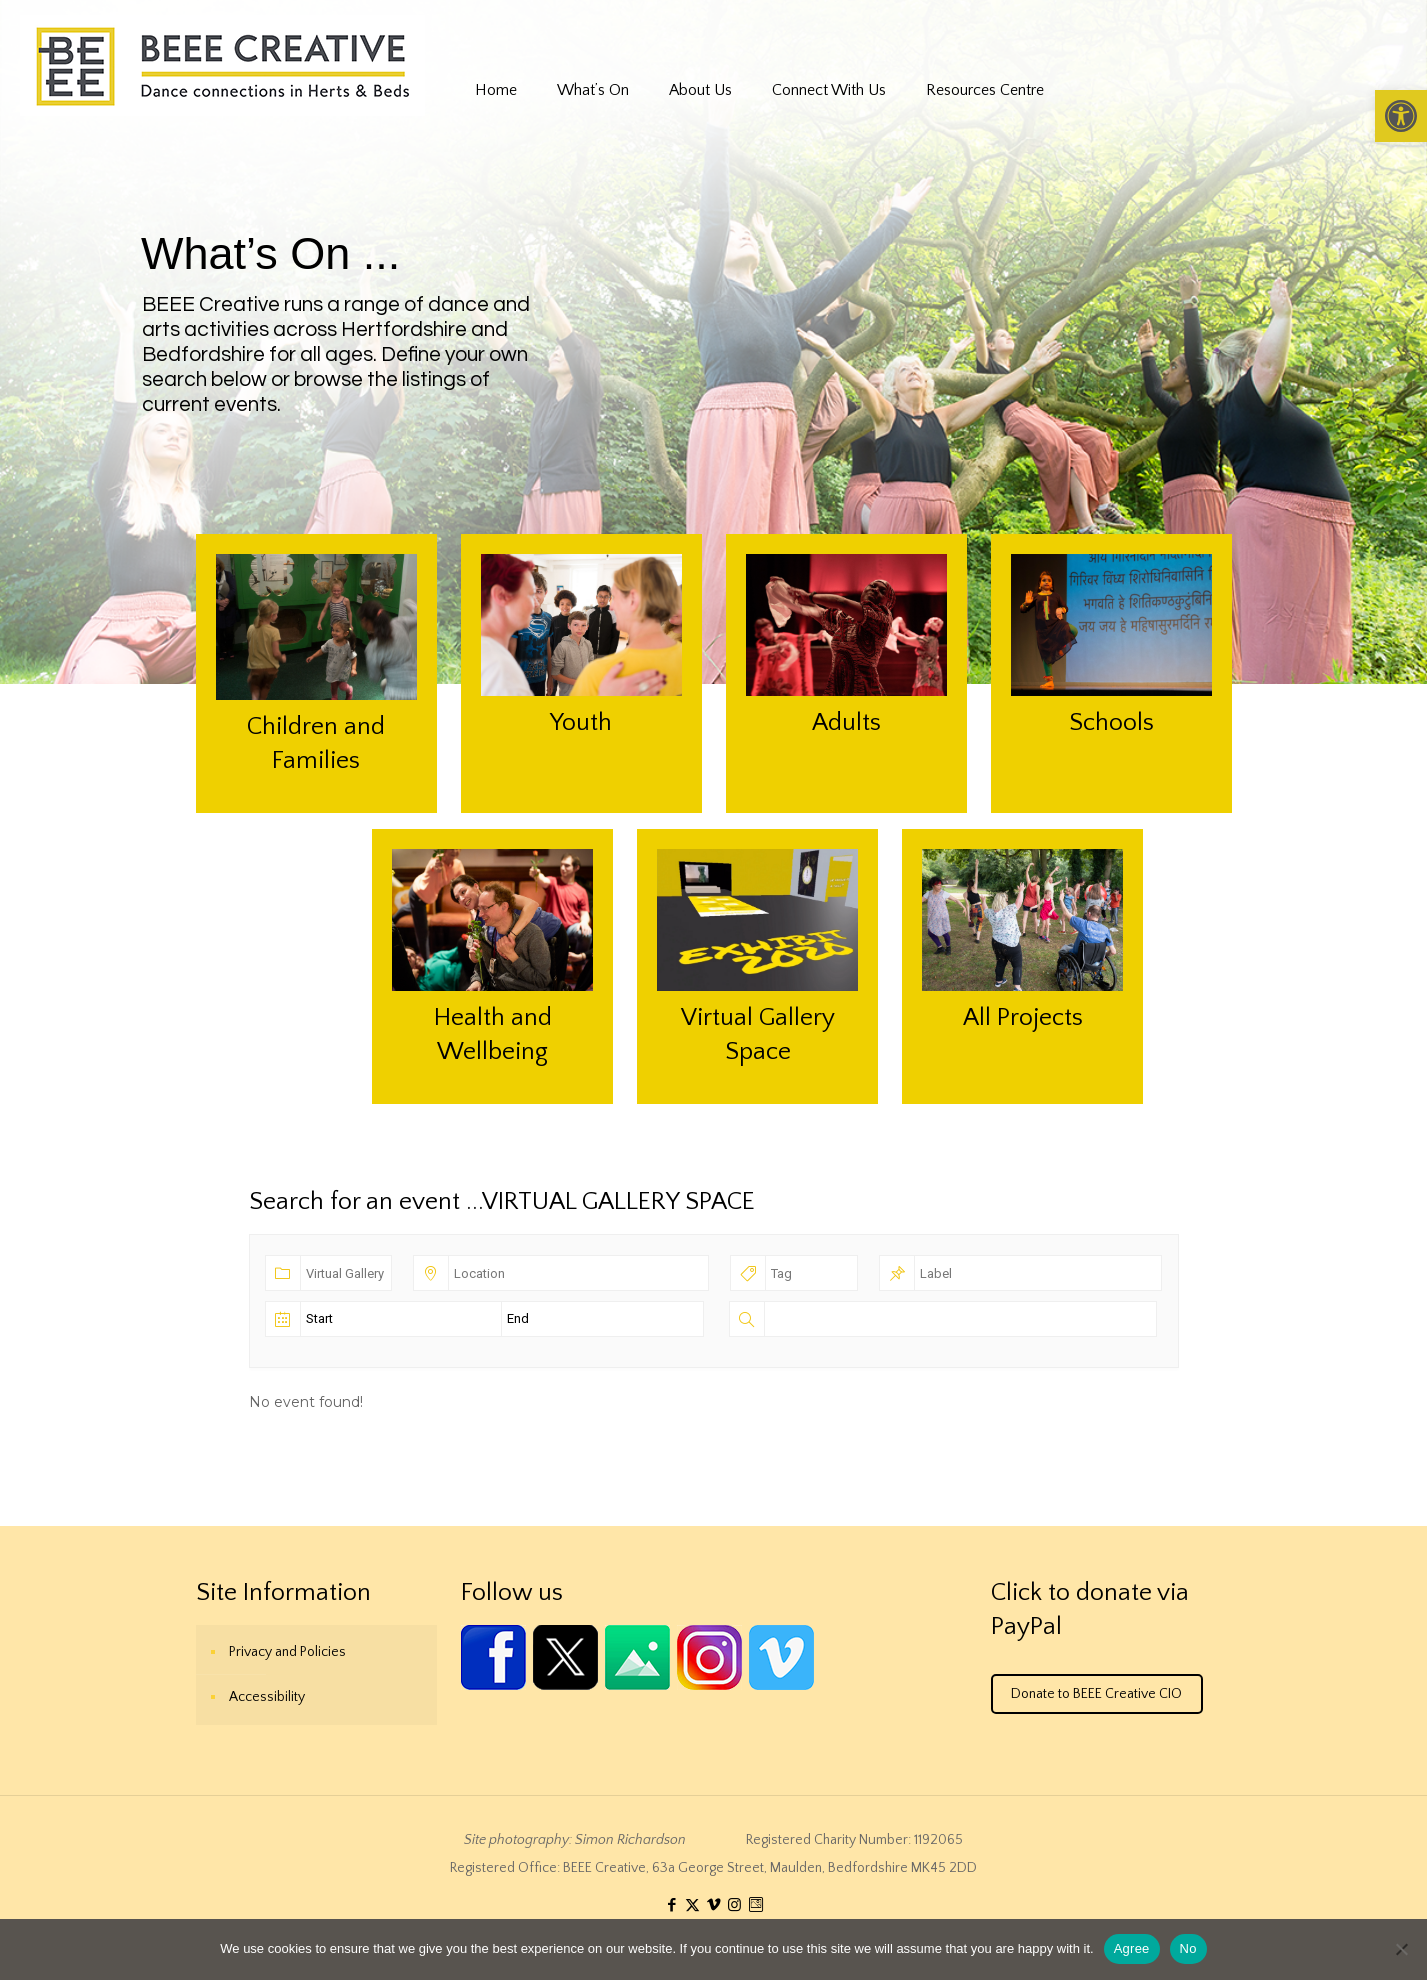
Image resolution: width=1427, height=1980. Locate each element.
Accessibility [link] (267, 1697)
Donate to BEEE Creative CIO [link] (1096, 1694)
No (1188, 1948)
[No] (1402, 1949)
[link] (1401, 116)
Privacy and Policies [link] (287, 1652)
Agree (1132, 1948)
